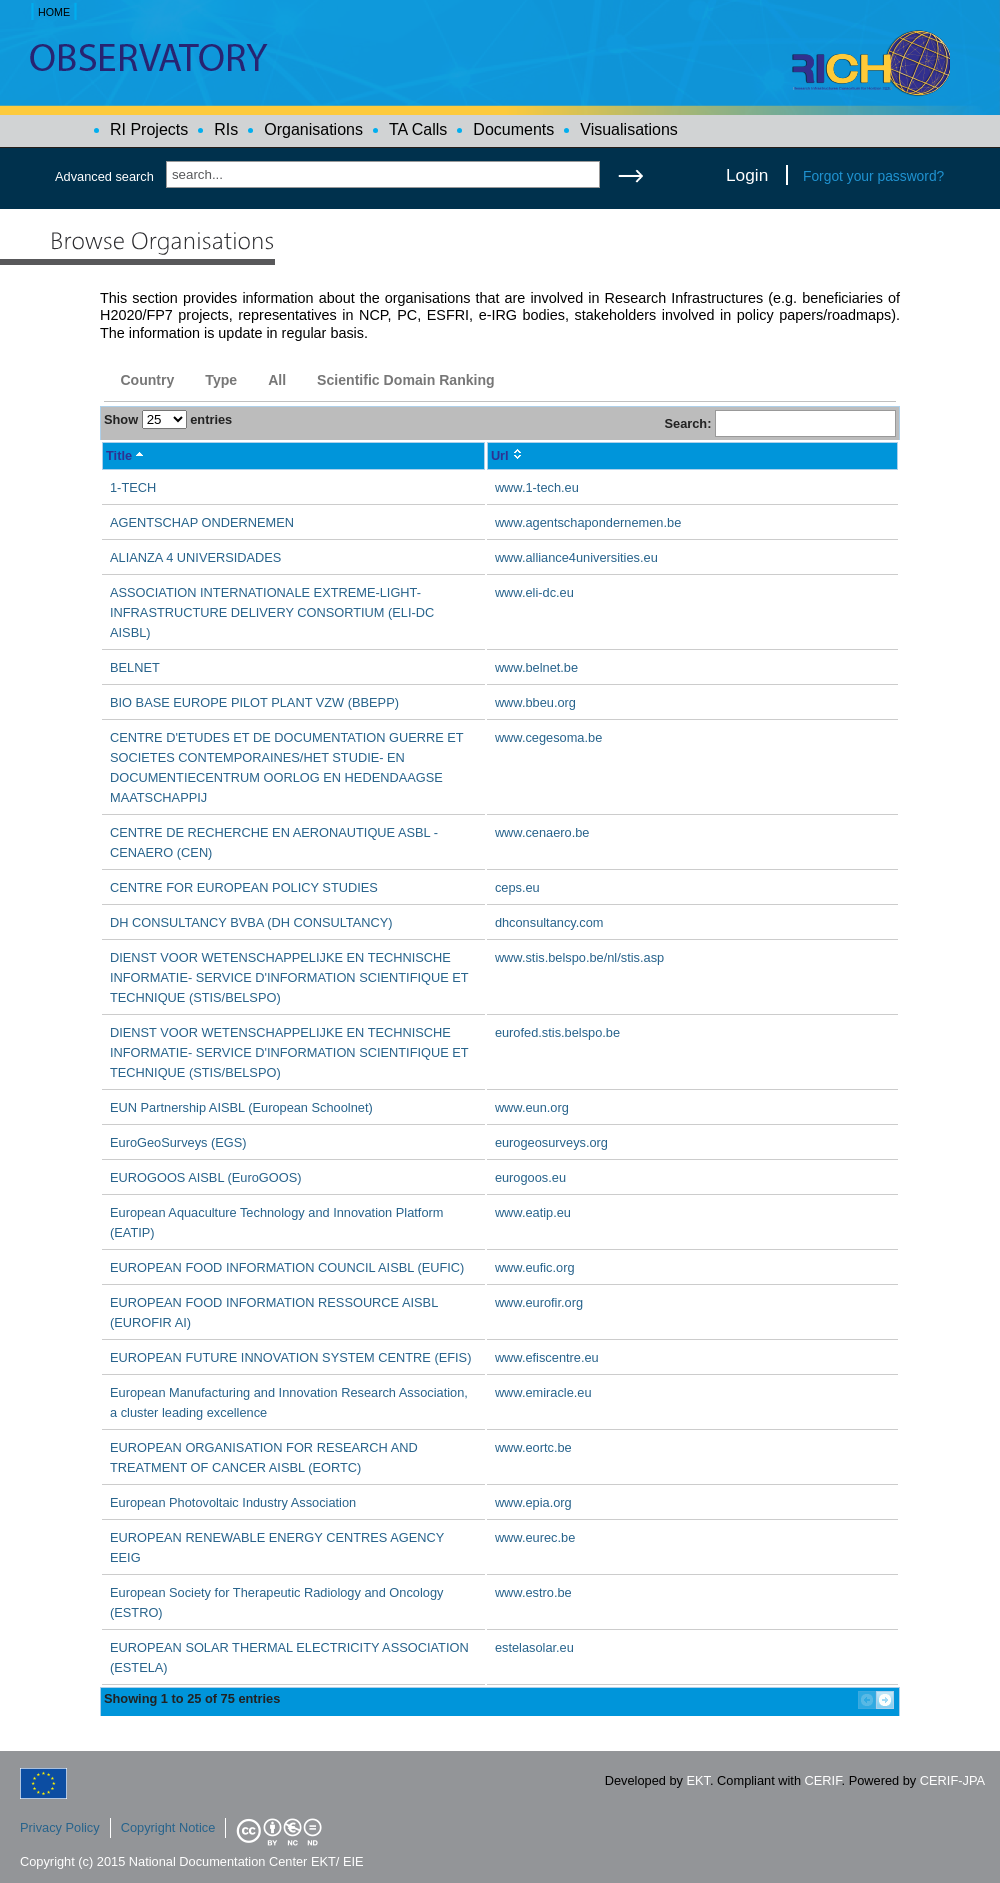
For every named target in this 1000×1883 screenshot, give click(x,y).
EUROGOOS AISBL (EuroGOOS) (206, 1177)
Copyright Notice (168, 1827)
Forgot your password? (873, 176)
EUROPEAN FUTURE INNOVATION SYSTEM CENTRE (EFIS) (290, 1357)
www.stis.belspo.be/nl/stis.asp (579, 957)
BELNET (135, 667)
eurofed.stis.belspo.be (557, 1032)
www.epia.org (533, 1502)
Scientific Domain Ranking (406, 380)
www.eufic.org (535, 1267)
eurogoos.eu (530, 1177)
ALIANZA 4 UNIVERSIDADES (195, 557)
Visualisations (629, 129)
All (277, 380)
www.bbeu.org (535, 702)
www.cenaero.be (542, 832)
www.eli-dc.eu (534, 592)
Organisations (313, 129)
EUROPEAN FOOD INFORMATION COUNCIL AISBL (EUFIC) (287, 1267)
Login (747, 175)
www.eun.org (532, 1107)
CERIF (823, 1780)
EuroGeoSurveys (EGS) (178, 1142)
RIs (226, 129)
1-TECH (133, 487)
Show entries (168, 419)
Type (221, 380)
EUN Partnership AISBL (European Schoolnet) (241, 1107)
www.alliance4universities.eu (576, 557)
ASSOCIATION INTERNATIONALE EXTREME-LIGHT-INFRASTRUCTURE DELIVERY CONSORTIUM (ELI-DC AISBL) (272, 612)
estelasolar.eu (534, 1647)
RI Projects (149, 129)
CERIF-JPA (952, 1780)
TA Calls (418, 129)
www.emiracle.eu (543, 1392)
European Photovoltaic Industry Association (233, 1502)
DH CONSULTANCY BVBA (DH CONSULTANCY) (251, 922)
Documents (513, 129)
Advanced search (104, 176)
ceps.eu (517, 887)
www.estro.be (533, 1592)
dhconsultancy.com (549, 922)
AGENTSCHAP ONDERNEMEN (202, 522)
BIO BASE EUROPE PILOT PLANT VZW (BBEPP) (254, 702)
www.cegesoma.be (548, 737)
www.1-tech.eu (537, 487)
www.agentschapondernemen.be (588, 522)
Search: (780, 423)
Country (147, 380)
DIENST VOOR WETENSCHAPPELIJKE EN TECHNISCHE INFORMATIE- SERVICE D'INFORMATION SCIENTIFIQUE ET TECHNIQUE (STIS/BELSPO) (289, 977)
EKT (698, 1780)
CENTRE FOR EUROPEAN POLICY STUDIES (244, 887)
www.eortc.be (533, 1447)
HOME (54, 12)
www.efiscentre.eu (547, 1357)
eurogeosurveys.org (551, 1142)
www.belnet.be (536, 667)
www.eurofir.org (539, 1302)
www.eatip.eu (533, 1212)
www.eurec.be (535, 1537)
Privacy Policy (60, 1827)
